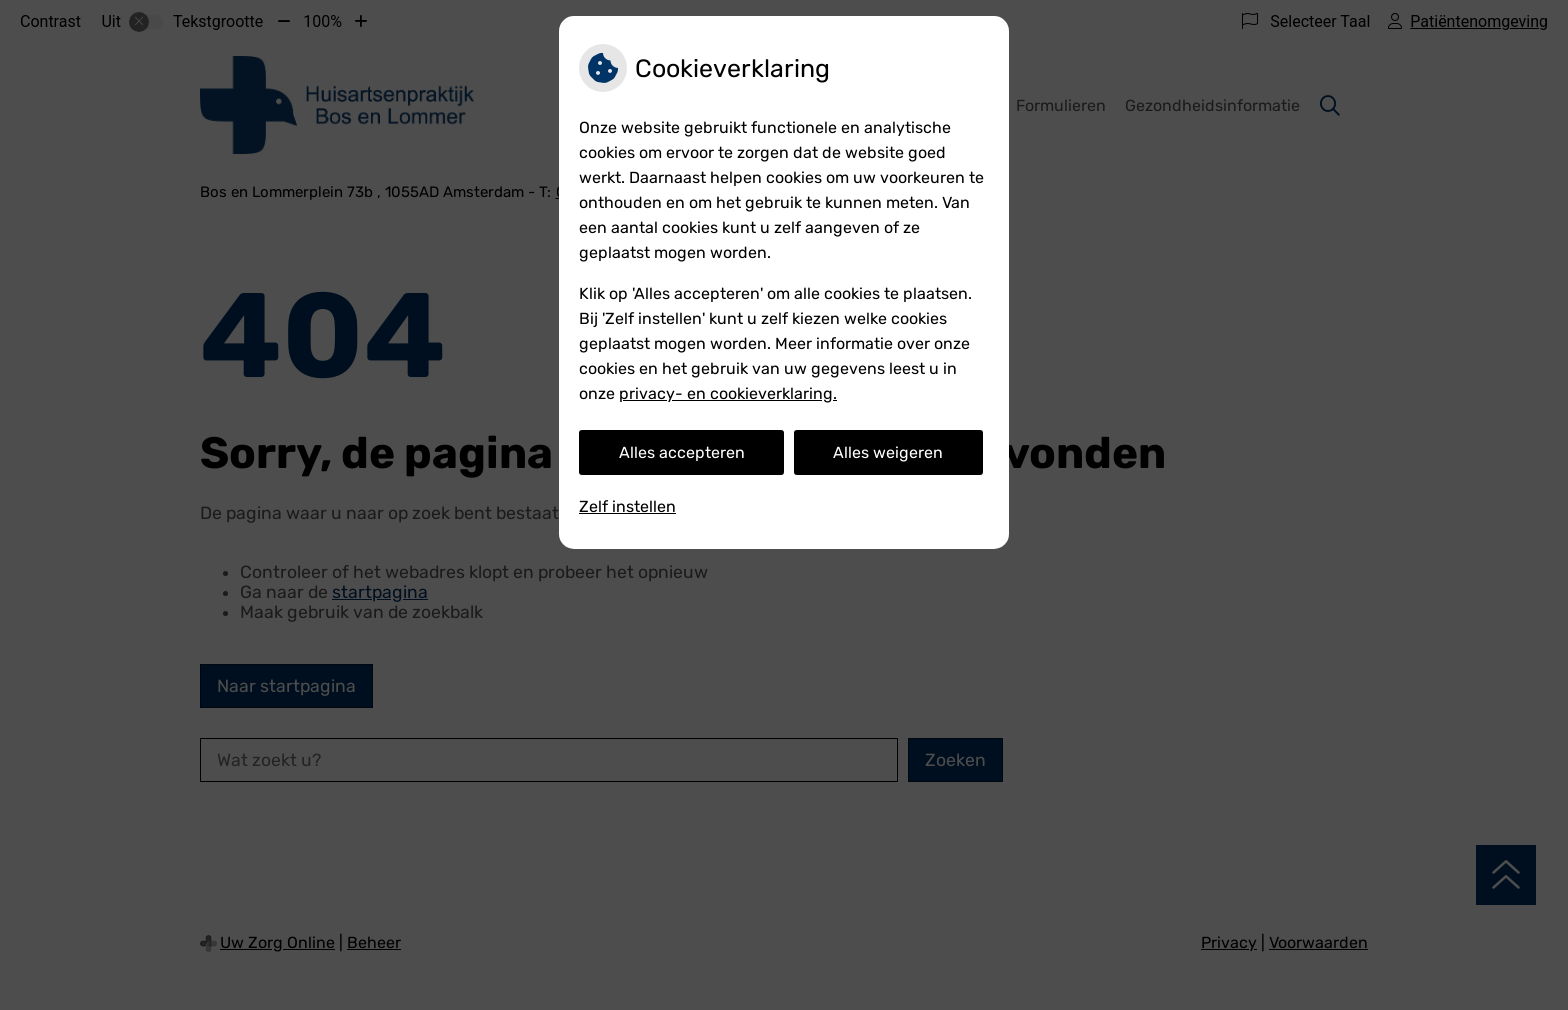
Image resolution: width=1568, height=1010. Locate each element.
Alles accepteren (682, 452)
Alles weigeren (888, 452)
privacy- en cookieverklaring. (728, 393)
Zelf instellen (627, 506)
